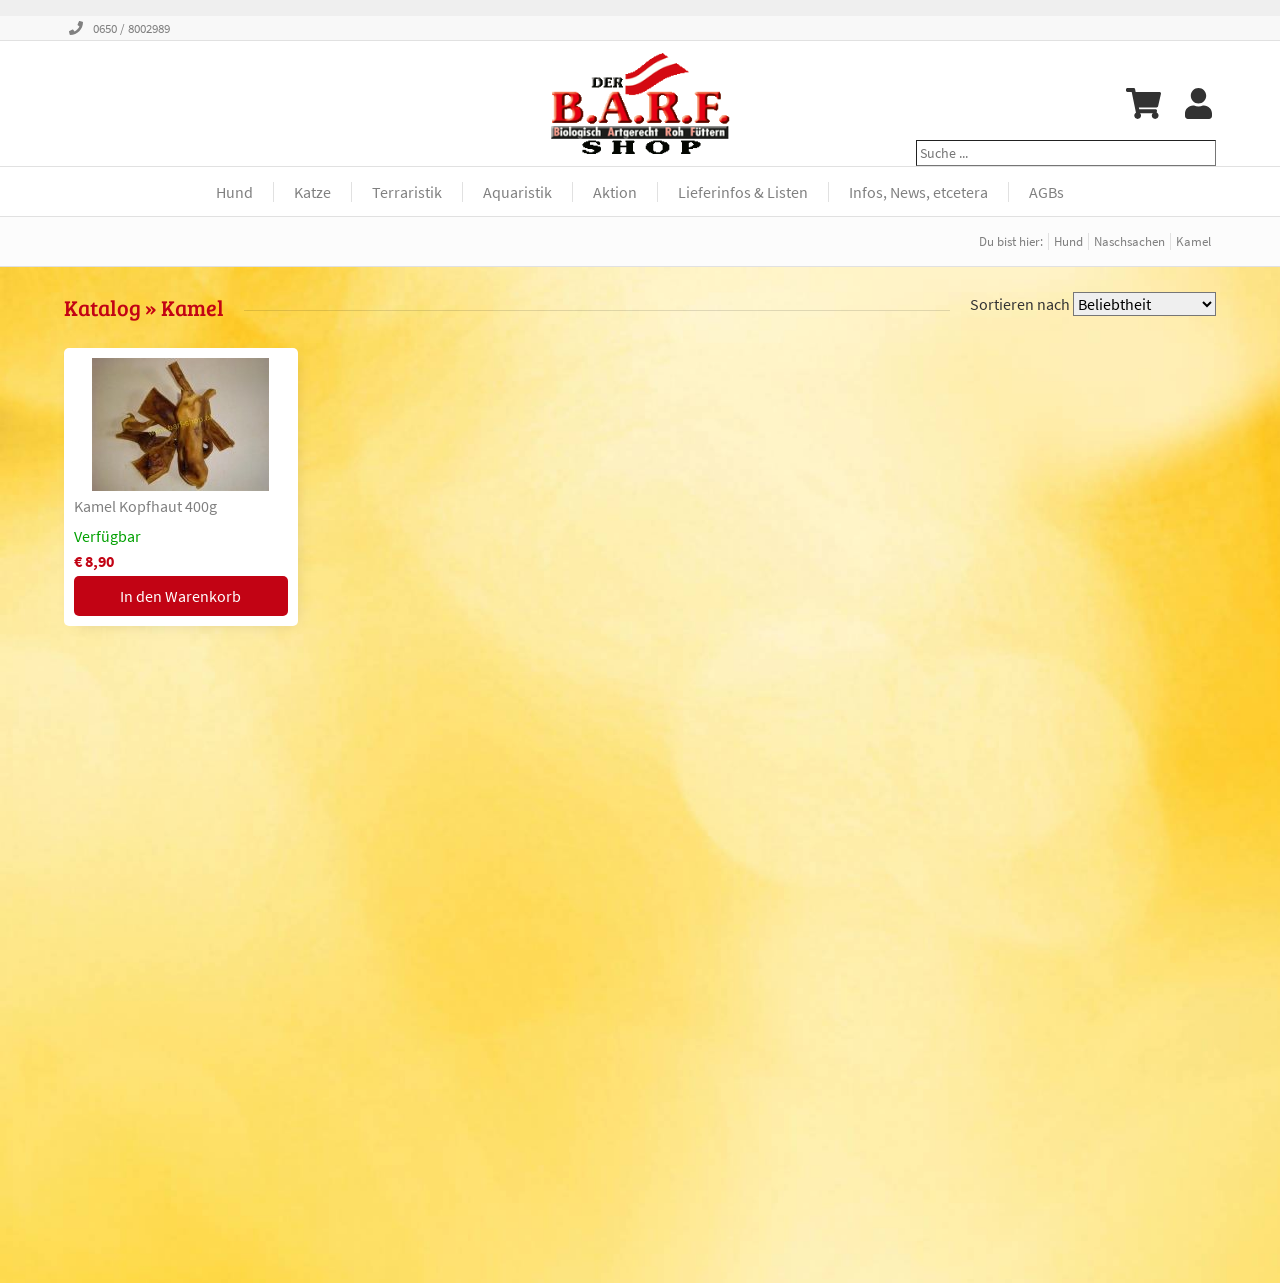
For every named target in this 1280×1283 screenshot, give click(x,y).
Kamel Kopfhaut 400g (145, 506)
